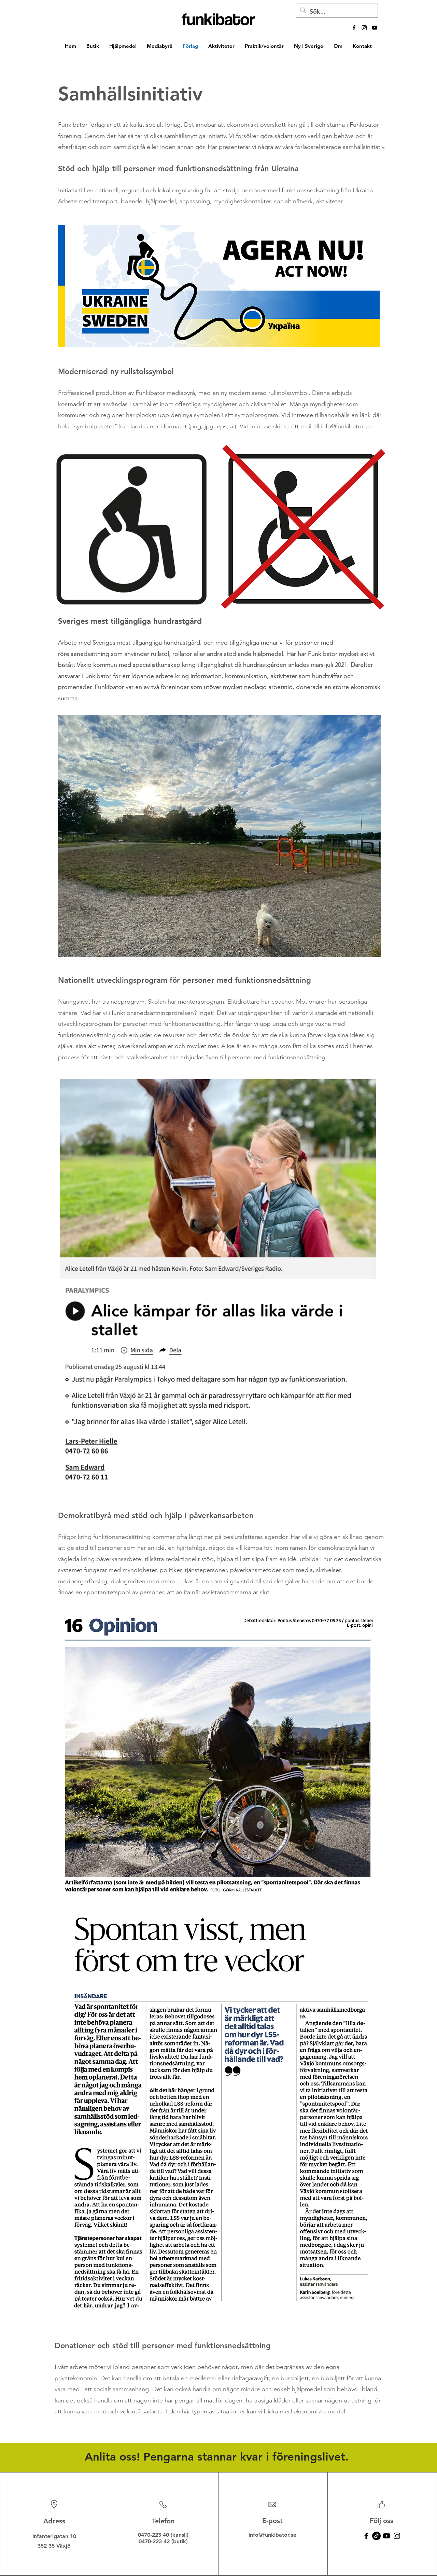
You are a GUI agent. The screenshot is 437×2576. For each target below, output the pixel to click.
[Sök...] (336, 11)
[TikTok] (376, 2536)
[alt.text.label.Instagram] (364, 27)
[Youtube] (386, 2536)
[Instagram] (397, 2536)
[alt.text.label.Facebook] (354, 27)
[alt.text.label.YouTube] (374, 27)
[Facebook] (366, 2536)
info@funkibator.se (346, 426)
